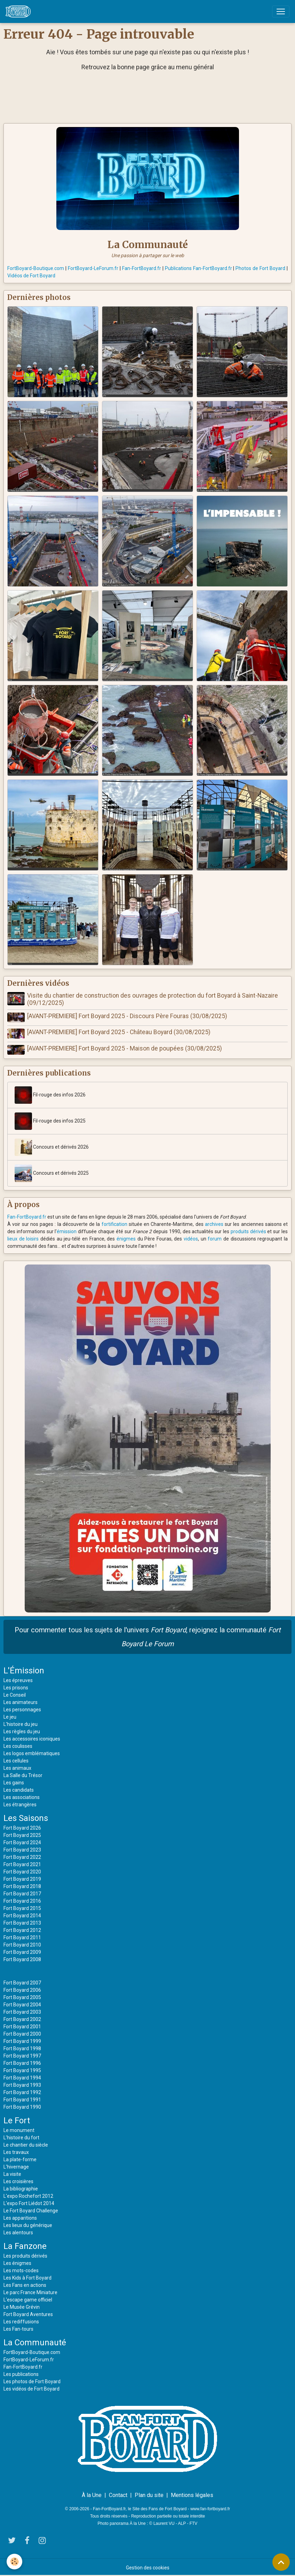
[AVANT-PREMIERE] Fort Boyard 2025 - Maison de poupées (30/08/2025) (124, 1047)
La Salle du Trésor (22, 1774)
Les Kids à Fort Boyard (27, 2277)
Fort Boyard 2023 (22, 1849)
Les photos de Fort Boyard (32, 2380)
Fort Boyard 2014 (22, 1914)
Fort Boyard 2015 (22, 1907)
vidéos (191, 1238)
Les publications (21, 2373)
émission (67, 1230)
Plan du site (149, 2494)
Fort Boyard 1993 (22, 2084)
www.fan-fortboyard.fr (210, 2507)
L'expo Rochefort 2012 (28, 2195)
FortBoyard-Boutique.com (35, 268)
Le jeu (9, 1716)
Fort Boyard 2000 (22, 2033)
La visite (12, 2173)
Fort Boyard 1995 (22, 2069)
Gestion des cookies (147, 2566)
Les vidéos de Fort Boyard (31, 2388)
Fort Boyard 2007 (22, 1981)
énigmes (126, 1238)
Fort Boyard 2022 (22, 1856)
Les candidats (18, 1789)
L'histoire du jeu (20, 1723)
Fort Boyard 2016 (22, 1900)
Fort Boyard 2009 (22, 1951)
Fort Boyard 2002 (22, 2018)
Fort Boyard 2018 (22, 1885)
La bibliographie (20, 2187)
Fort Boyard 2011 (22, 1936)
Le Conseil (14, 1694)
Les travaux (16, 2151)
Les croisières (18, 2180)
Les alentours (18, 2231)
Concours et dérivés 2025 (52, 1172)
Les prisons (15, 1686)
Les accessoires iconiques (31, 1738)
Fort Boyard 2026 (22, 1827)
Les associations (21, 1796)
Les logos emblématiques (31, 1752)
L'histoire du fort (21, 2136)
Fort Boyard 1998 (22, 2047)
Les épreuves (18, 1679)
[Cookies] (15, 2561)
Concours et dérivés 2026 (52, 1146)
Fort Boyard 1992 (22, 2091)
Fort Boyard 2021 (22, 1863)
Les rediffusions (21, 2320)
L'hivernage (16, 2166)
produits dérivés (248, 1230)
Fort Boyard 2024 (22, 1841)
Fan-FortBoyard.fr (141, 268)
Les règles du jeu (21, 1730)
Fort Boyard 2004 (22, 2003)
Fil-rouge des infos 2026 (50, 1094)
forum (215, 1238)
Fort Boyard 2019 (22, 1878)
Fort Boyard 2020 (22, 1870)
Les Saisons (25, 1817)
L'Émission (23, 1669)
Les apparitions (20, 2217)
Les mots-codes (21, 2269)
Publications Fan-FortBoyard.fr (198, 268)
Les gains (13, 1781)
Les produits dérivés (25, 2255)
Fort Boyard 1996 (22, 2062)
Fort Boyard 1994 (22, 2076)
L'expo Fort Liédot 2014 (28, 2202)
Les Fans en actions (24, 2284)
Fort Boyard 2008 (22, 1958)
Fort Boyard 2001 (22, 2025)
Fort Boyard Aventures (28, 2313)
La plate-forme (20, 2158)
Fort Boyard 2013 (22, 1922)
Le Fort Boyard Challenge (30, 2209)
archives (214, 1223)
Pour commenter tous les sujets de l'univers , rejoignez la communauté (148, 1636)
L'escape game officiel (27, 2298)
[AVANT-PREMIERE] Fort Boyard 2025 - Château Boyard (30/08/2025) (119, 1031)
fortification (114, 1223)
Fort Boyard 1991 (22, 2098)
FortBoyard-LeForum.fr (93, 268)
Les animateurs (20, 1701)
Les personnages (22, 1708)
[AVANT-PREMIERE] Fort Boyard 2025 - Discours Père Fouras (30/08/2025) (127, 1016)
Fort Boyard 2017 (22, 1892)
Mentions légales (192, 2494)
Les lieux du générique (27, 2224)
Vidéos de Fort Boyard (31, 275)
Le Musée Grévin (21, 2306)
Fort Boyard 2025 (22, 1834)
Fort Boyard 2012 (22, 1929)
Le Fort (16, 2119)
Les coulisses (17, 1745)
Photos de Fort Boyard (260, 268)
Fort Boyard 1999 (22, 2040)
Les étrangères (20, 1803)
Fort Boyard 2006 (22, 1989)
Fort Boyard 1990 (22, 2106)
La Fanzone (25, 2245)
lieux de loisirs (23, 1238)
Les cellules (16, 1759)
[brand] (19, 11)
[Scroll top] (281, 2562)
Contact (118, 2494)
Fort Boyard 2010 (22, 1944)
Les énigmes (17, 2262)
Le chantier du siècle (25, 2144)
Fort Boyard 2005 (22, 1996)
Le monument (18, 2129)
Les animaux (17, 1767)
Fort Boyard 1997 (22, 2055)
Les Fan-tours (18, 2328)
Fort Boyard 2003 (22, 2011)
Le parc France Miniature (30, 2291)
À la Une (92, 2494)
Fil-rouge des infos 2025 (50, 1120)
